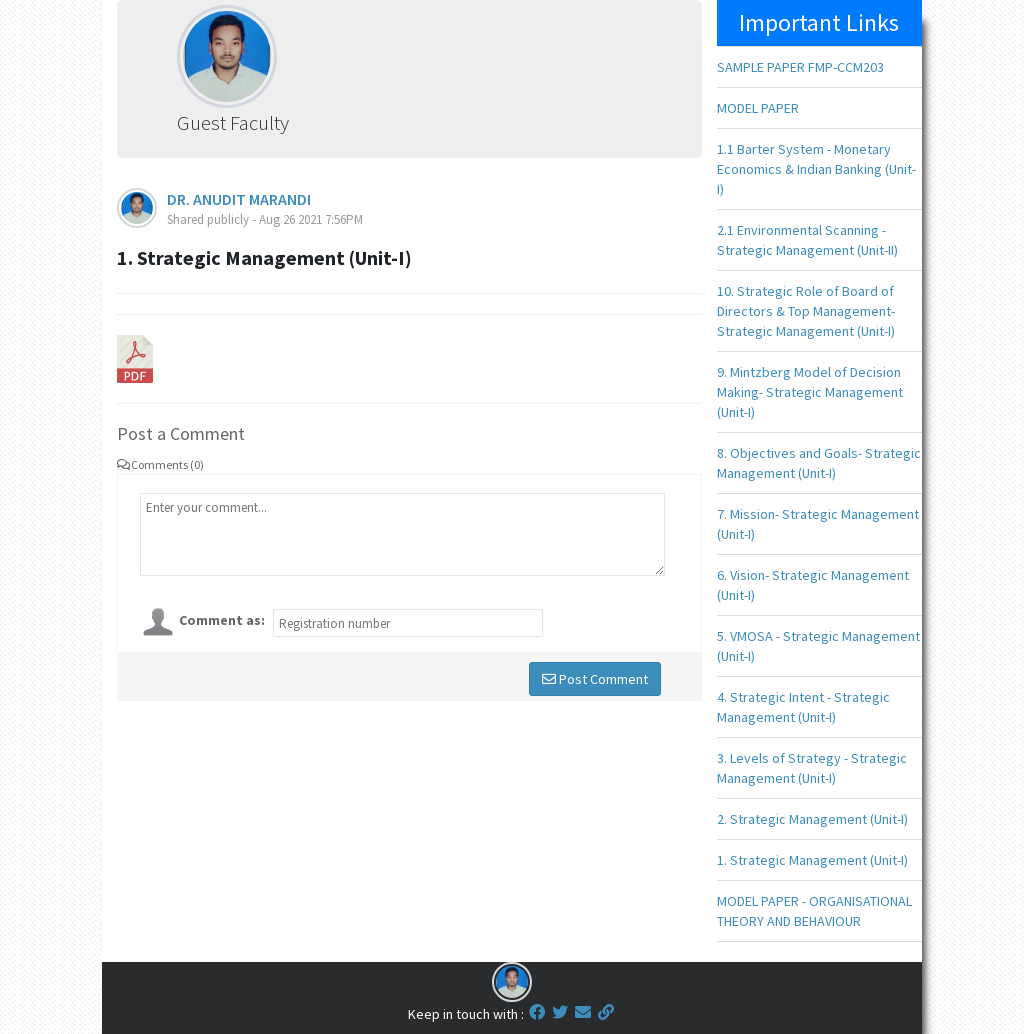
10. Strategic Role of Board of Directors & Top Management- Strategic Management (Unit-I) (806, 311)
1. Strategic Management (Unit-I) (812, 860)
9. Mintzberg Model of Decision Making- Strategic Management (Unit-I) (810, 392)
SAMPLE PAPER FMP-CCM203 (800, 67)
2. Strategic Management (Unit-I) (812, 819)
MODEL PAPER (758, 108)
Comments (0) (160, 464)
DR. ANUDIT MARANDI (239, 199)
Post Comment (595, 679)
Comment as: (222, 620)
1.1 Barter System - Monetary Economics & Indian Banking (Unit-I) (816, 169)
